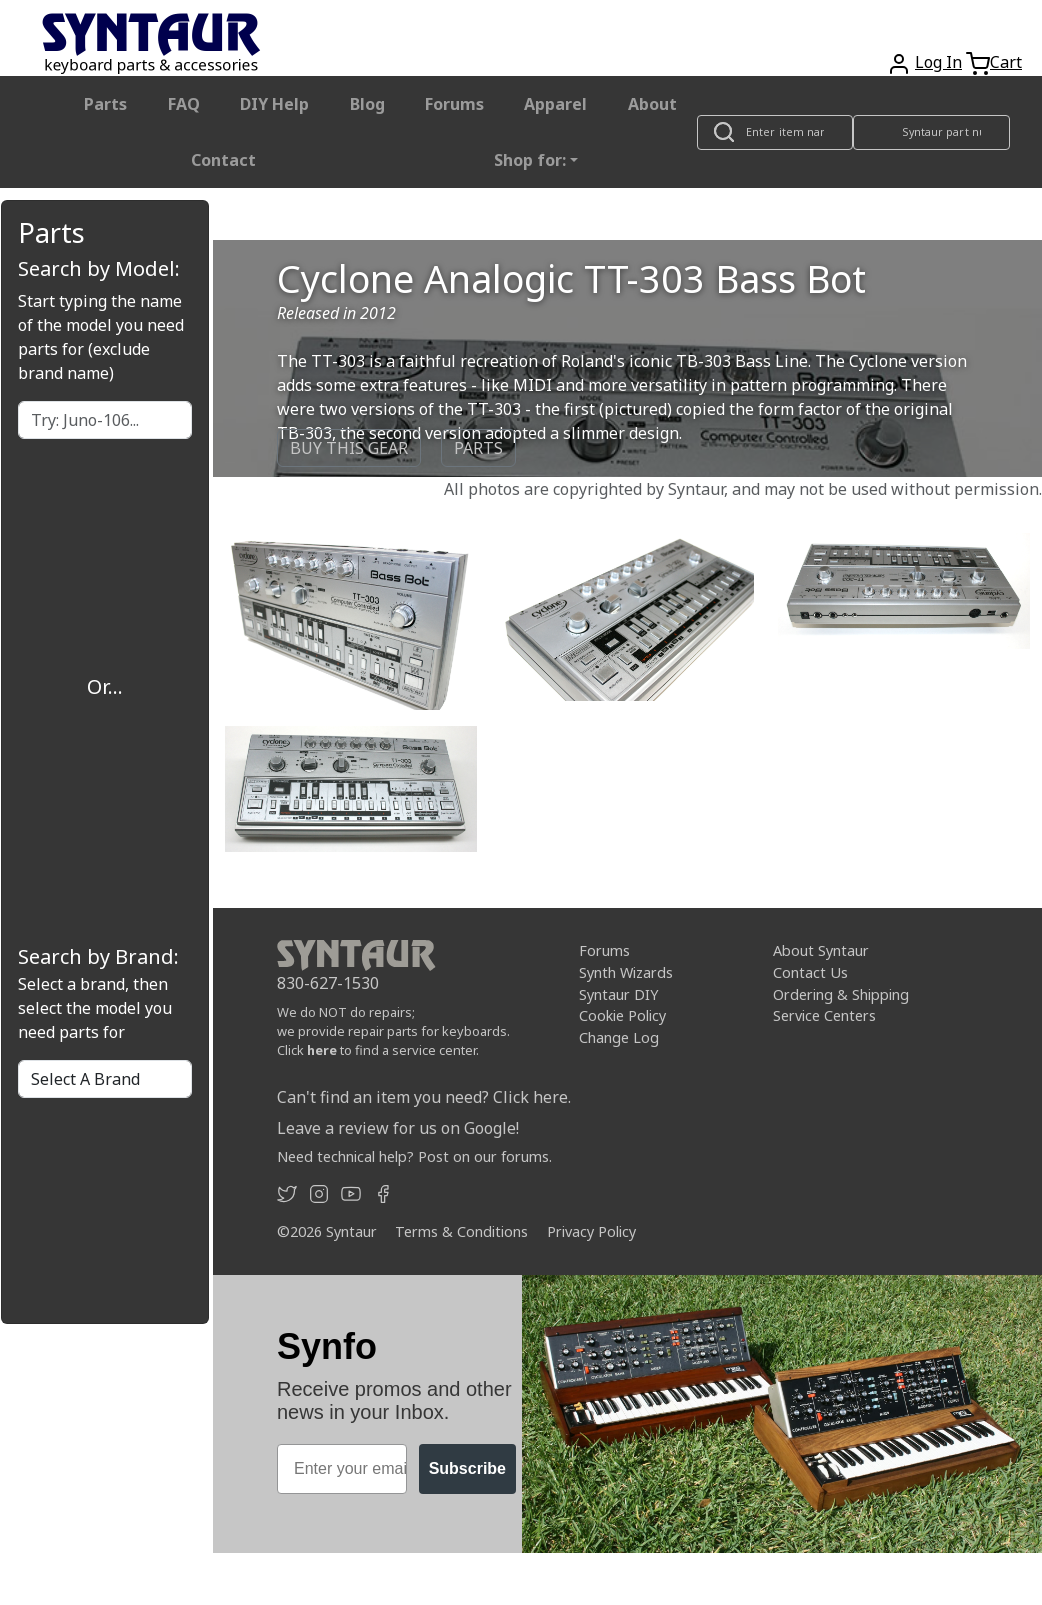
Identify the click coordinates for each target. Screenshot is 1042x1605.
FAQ (184, 104)
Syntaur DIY (618, 994)
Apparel (555, 104)
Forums (454, 104)
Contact (223, 160)
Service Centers (824, 1015)
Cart (1006, 62)
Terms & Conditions (461, 1231)
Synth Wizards (626, 972)
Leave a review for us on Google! (398, 1128)
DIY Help (274, 104)
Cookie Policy (622, 1015)
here (322, 1050)
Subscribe (467, 1468)
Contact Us (810, 972)
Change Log (619, 1037)
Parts (105, 104)
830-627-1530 (328, 983)
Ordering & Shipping (841, 994)
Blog (367, 104)
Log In (938, 62)
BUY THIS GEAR (349, 448)
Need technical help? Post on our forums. (414, 1156)
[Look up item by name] (775, 132)
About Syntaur (821, 950)
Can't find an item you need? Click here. (424, 1097)
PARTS (478, 448)
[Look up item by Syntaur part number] (932, 132)
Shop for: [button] (530, 160)
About (652, 104)
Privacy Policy (591, 1231)
